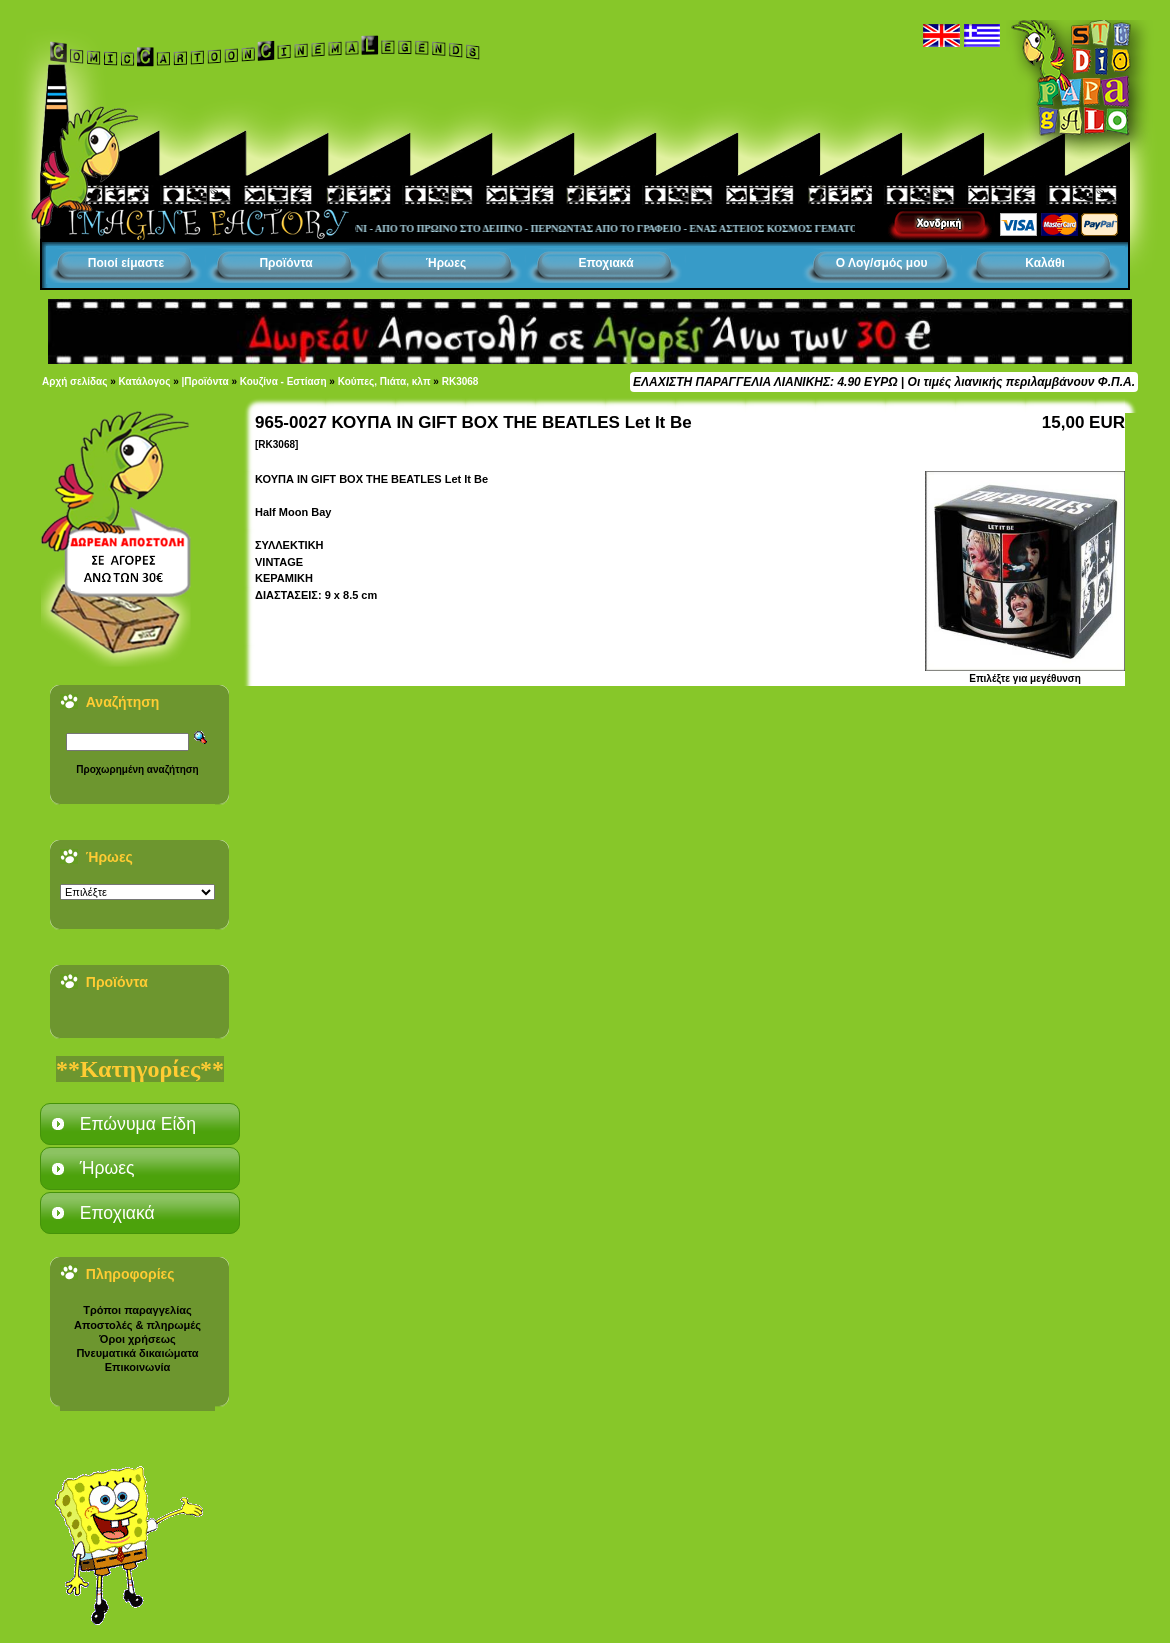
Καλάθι (1045, 263)
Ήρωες (446, 263)
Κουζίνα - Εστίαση (283, 381)
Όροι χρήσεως (137, 1339)
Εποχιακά (605, 263)
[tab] (140, 1124)
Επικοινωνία (138, 1367)
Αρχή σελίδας (74, 381)
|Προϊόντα (205, 381)
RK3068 (460, 381)
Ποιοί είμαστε (126, 263)
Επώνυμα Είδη (138, 1124)
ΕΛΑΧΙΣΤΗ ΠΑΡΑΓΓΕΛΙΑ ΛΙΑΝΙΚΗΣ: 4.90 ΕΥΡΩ (765, 382)
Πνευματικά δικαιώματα (137, 1353)
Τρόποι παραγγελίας (137, 1310)
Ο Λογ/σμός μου (882, 263)
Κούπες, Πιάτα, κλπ (384, 381)
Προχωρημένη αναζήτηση (137, 769)
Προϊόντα (285, 263)
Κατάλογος (145, 381)
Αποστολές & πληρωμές (137, 1325)
